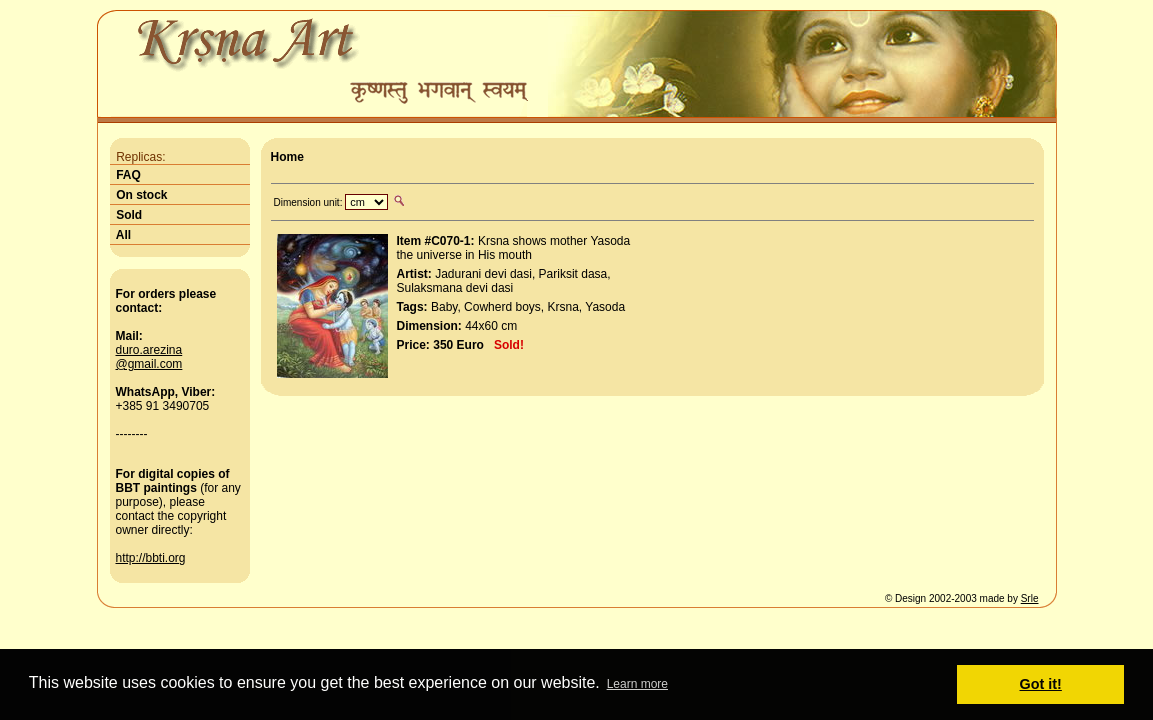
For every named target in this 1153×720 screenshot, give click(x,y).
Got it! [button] (1041, 684)
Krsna (563, 307)
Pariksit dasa (573, 274)
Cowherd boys (502, 307)
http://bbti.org (151, 558)
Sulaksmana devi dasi (455, 288)
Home (287, 157)
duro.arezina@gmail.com (149, 357)
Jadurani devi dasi (483, 274)
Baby (444, 307)
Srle (1030, 598)
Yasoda (605, 307)
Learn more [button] (637, 684)
